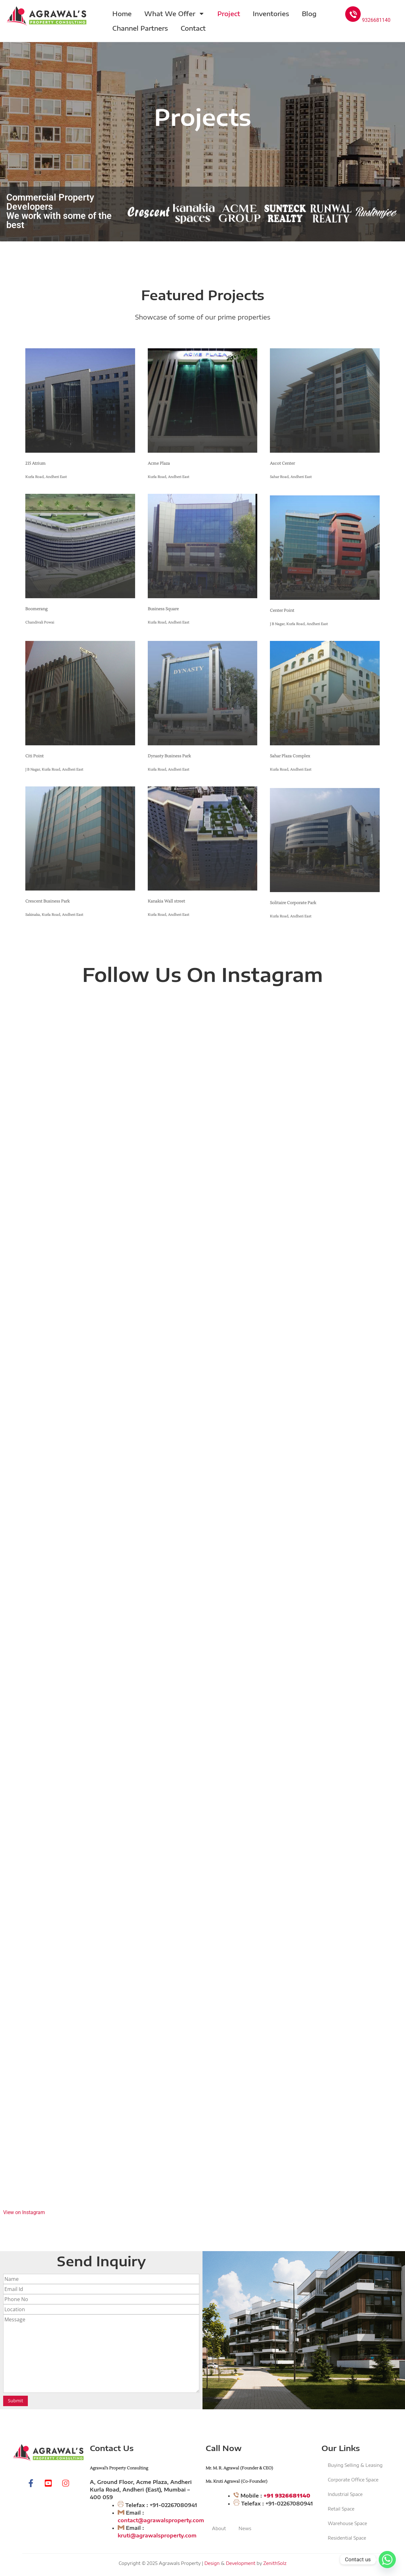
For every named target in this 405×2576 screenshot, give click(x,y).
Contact (193, 28)
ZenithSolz (274, 2563)
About (219, 2528)
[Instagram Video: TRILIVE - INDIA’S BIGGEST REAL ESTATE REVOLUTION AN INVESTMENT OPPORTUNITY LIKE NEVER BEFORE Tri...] (202, 1705)
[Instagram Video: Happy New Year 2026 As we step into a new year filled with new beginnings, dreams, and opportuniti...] (202, 1302)
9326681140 (367, 20)
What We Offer (174, 13)
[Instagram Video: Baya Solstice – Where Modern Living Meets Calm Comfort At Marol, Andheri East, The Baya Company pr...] (202, 1906)
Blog (309, 13)
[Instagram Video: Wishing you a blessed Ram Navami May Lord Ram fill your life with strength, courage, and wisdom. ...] (202, 1100)
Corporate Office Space (353, 2479)
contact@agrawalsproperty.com (161, 2520)
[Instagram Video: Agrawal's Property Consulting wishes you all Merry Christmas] (202, 1503)
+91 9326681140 (287, 2495)
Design (212, 2563)
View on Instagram (24, 2212)
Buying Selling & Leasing (355, 2465)
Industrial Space (345, 2494)
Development (240, 2563)
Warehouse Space (347, 2523)
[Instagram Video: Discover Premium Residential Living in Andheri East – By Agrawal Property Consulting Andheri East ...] (202, 2108)
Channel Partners (140, 28)
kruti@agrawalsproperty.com (157, 2535)
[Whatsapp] (387, 2559)
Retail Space (341, 2508)
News (245, 2528)
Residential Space (347, 2538)
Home (122, 13)
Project (228, 13)
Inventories (271, 13)
